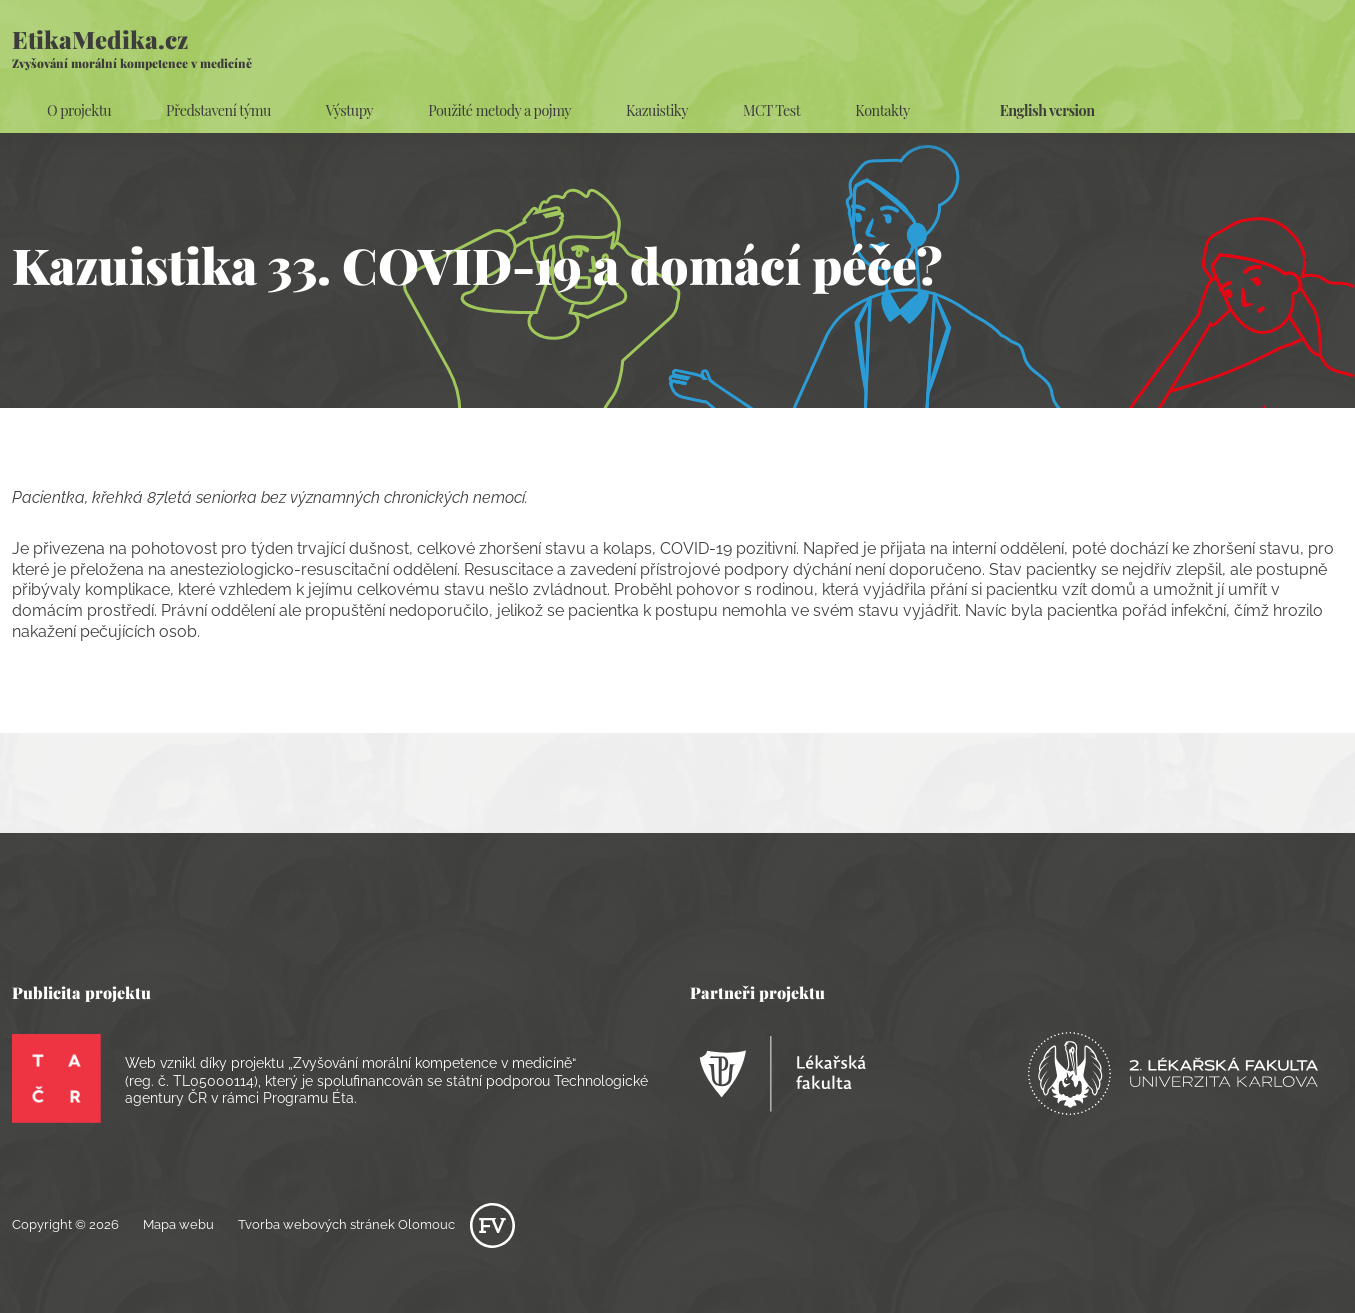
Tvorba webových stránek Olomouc (376, 1224)
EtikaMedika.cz (132, 47)
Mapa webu (178, 1224)
